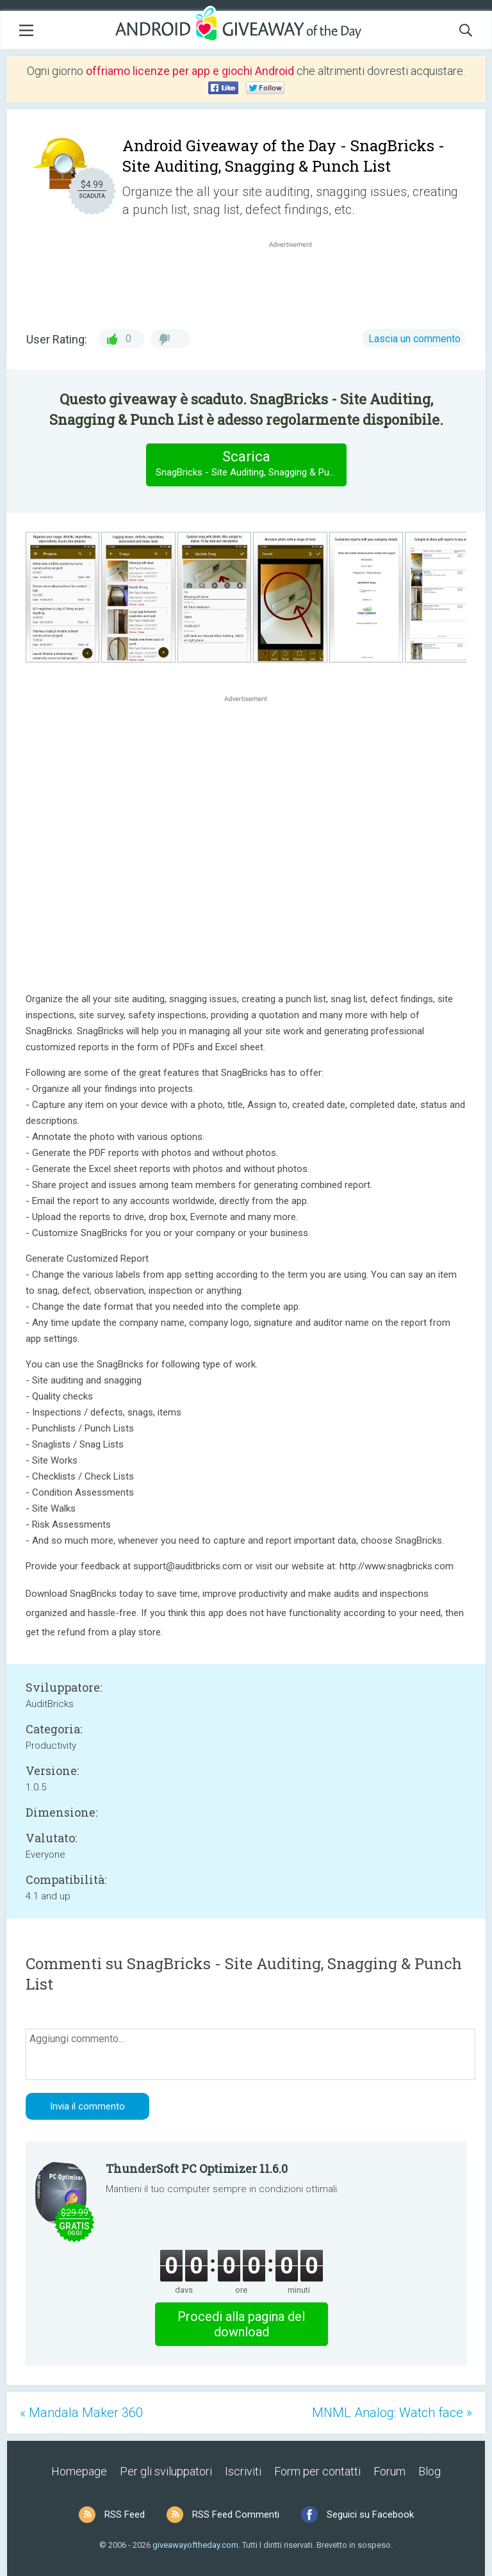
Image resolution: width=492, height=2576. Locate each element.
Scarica (251, 464)
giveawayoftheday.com (195, 2545)
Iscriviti (243, 2471)
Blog (429, 2471)
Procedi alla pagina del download (241, 2324)
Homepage (79, 2471)
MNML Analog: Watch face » (392, 2412)
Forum (389, 2471)
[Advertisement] (297, 281)
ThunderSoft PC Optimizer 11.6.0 (197, 2168)
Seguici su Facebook (370, 2514)
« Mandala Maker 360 (81, 2412)
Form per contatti (317, 2471)
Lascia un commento (414, 339)
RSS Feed (124, 2514)
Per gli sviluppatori (166, 2471)
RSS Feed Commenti (235, 2514)
